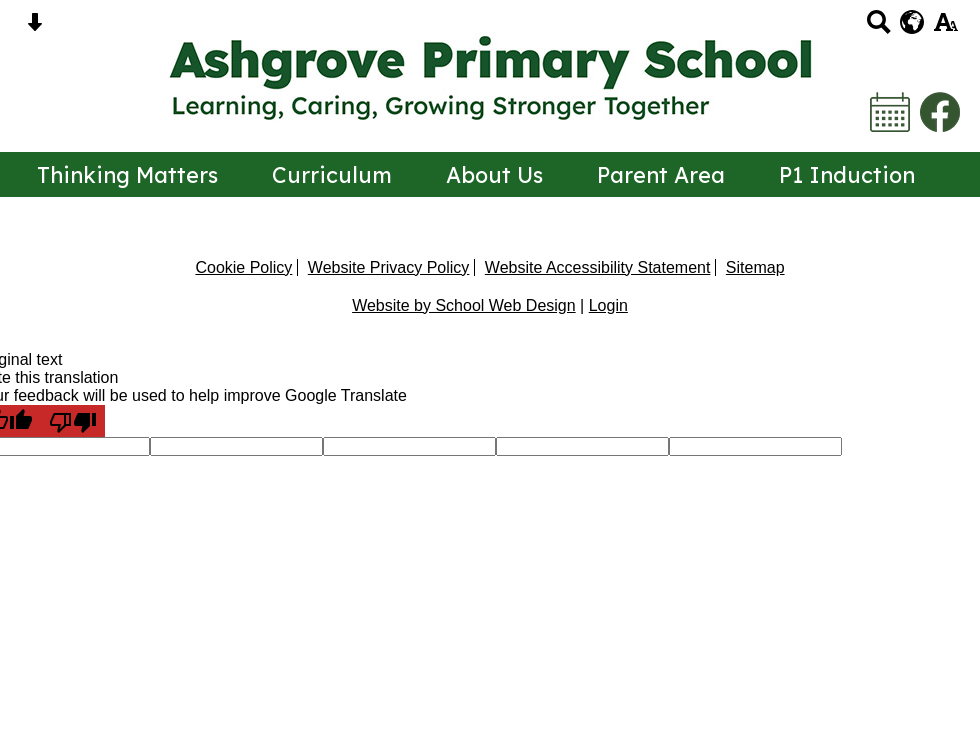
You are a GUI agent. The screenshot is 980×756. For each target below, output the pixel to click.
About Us (494, 174)
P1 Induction (847, 174)
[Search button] (878, 28)
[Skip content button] (34, 28)
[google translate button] (912, 22)
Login (608, 305)
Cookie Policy (243, 267)
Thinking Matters (127, 174)
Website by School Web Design (464, 305)
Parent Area (661, 174)
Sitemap (755, 267)
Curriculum (332, 174)
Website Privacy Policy (389, 267)
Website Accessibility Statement (598, 267)
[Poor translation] (73, 421)
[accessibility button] (945, 28)
